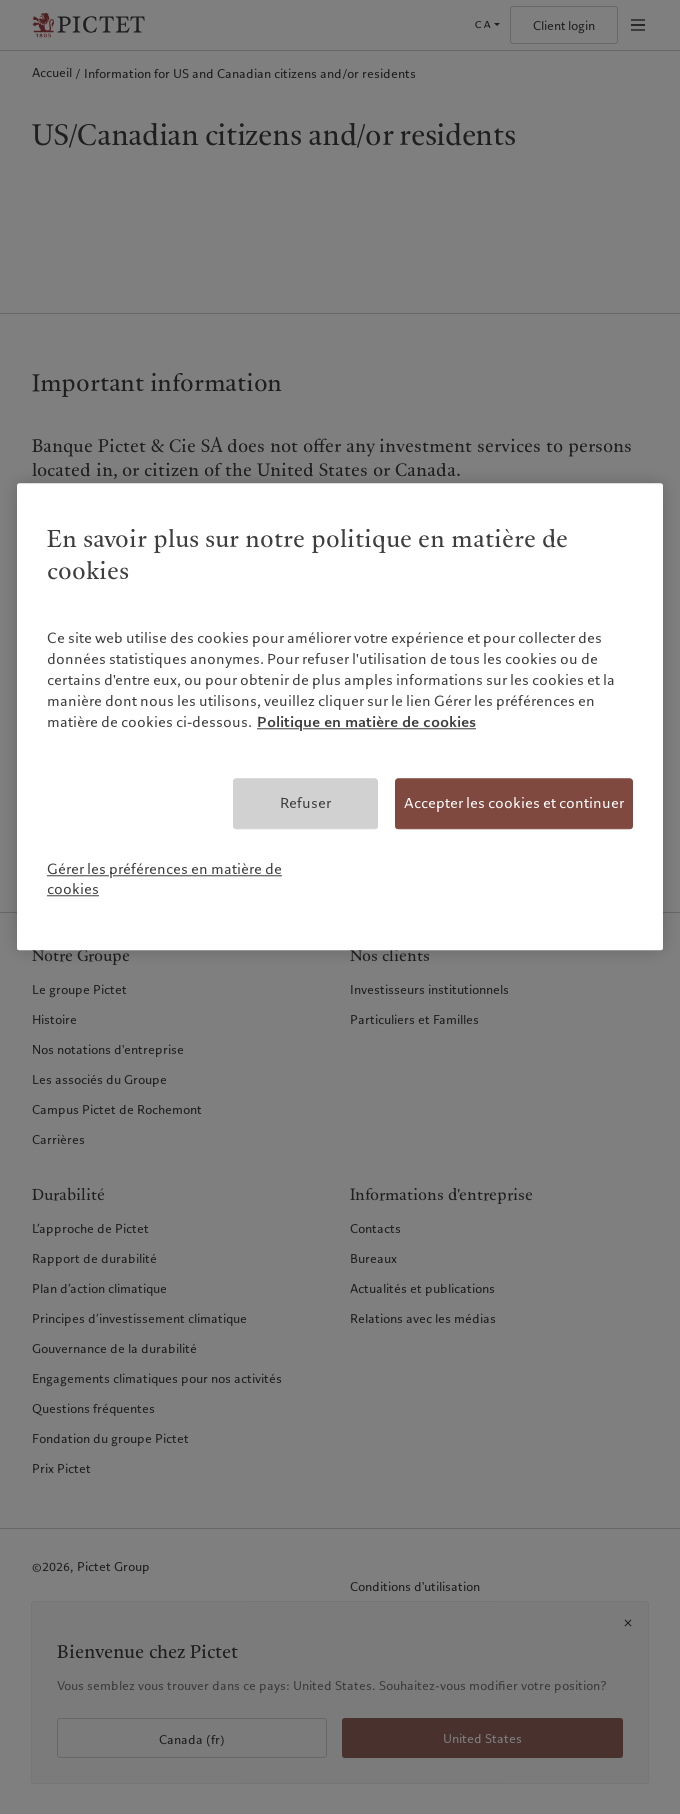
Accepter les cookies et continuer (514, 803)
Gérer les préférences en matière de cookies (164, 879)
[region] (340, 716)
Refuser (305, 803)
